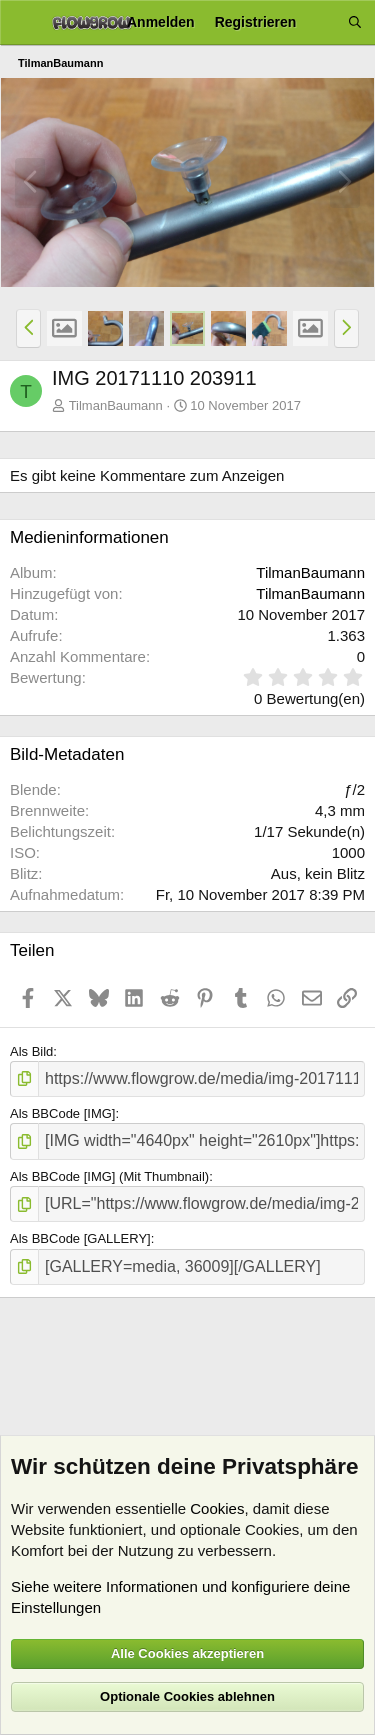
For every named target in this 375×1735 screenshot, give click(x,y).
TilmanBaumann (116, 405)
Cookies (217, 1508)
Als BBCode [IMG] (62, 1113)
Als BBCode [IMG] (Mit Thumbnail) (109, 1176)
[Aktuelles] (322, 22)
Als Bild (31, 1051)
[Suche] (355, 22)
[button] (28, 328)
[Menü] (22, 23)
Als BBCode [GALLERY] (80, 1238)
